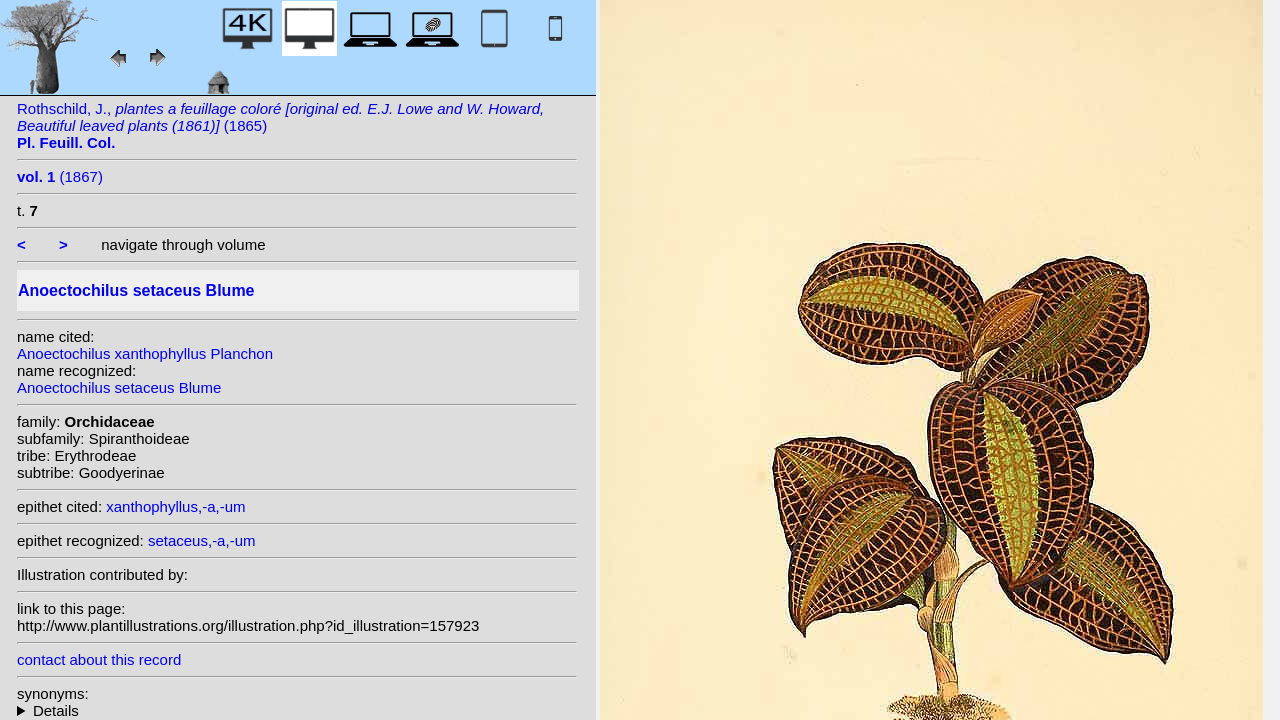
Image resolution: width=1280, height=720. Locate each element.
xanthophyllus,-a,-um (175, 506)
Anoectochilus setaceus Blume (119, 387)
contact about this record (99, 659)
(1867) (60, 176)
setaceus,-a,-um (202, 540)
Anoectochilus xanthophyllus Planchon (145, 353)
